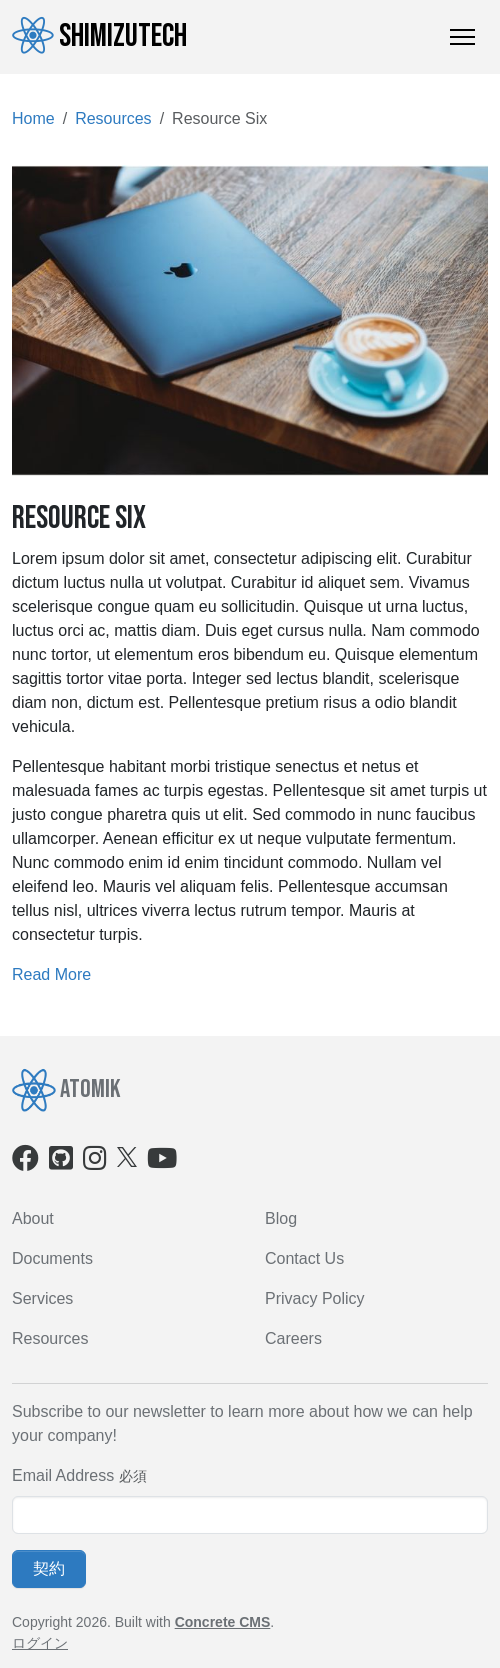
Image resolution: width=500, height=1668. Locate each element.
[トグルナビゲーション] (462, 37)
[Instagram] (95, 1162)
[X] (127, 1155)
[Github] (61, 1162)
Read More (51, 974)
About (33, 1218)
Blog (281, 1218)
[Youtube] (162, 1162)
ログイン (40, 1643)
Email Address (63, 1475)
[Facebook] (25, 1162)
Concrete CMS (223, 1622)
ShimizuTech (99, 36)
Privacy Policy (315, 1298)
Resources (113, 118)
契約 (49, 1568)
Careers (293, 1338)
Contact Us (304, 1258)
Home (33, 118)
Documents (52, 1258)
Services (42, 1298)
